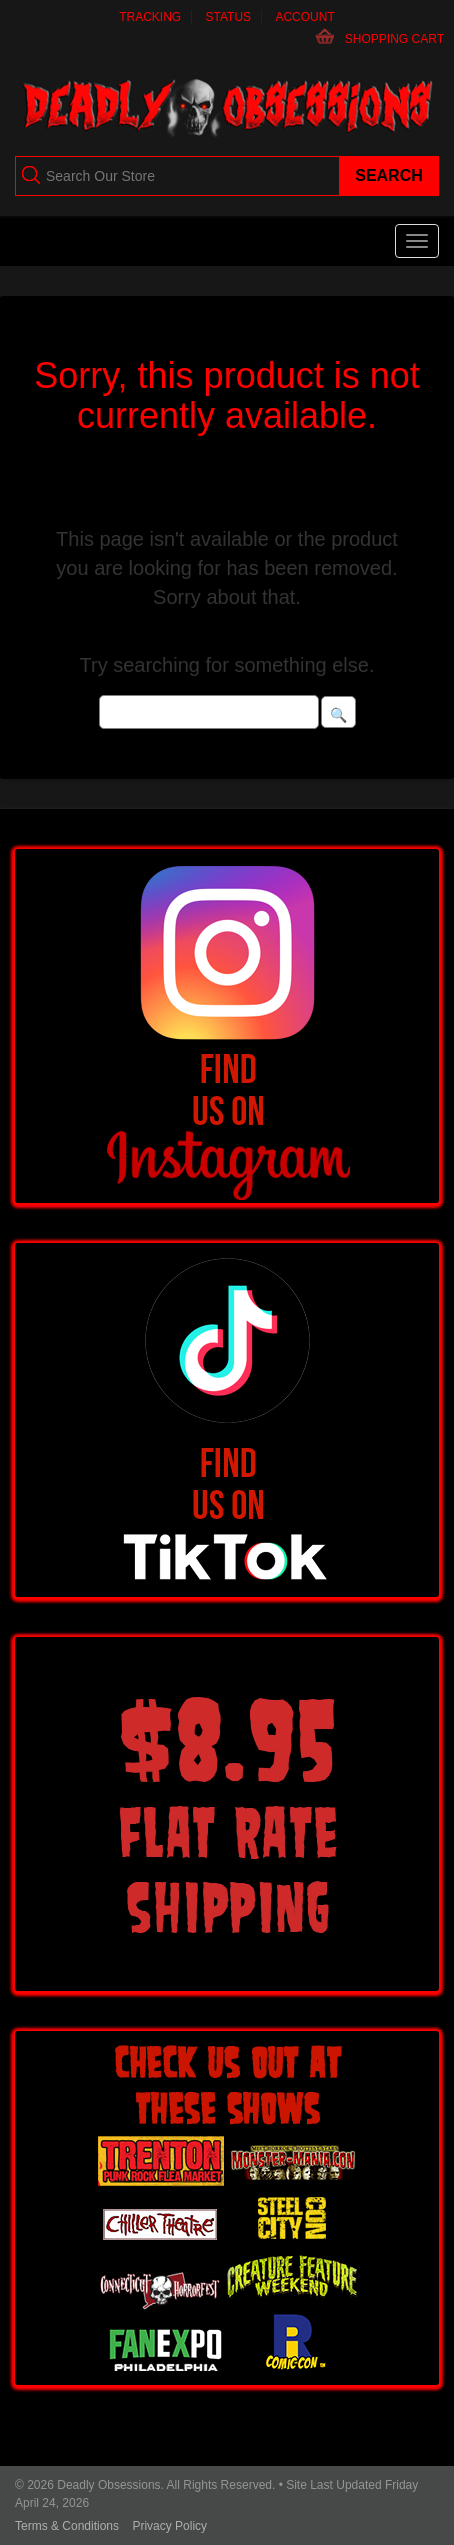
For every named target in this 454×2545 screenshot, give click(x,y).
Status (229, 17)
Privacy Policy (169, 2526)
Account (304, 17)
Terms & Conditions (67, 2526)
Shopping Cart (394, 39)
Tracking (150, 17)
